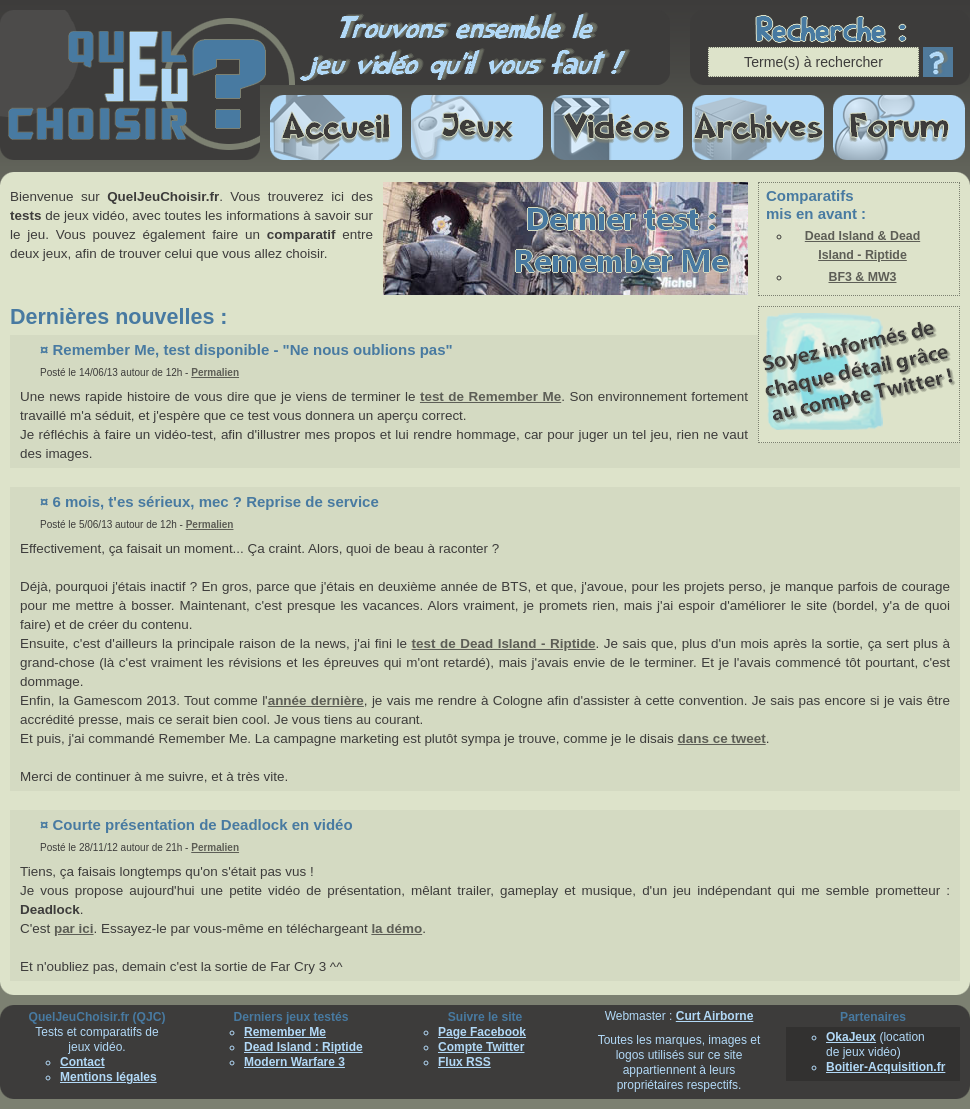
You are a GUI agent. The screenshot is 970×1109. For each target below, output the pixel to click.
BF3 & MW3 (863, 277)
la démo (396, 928)
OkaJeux (851, 1037)
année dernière (316, 700)
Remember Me (285, 1032)
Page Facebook (482, 1032)
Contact (82, 1062)
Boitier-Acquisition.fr (885, 1067)
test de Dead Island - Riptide (504, 643)
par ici (74, 928)
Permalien (215, 372)
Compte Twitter (481, 1047)
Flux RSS (464, 1062)
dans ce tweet (722, 738)
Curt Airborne (715, 1016)
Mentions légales (108, 1077)
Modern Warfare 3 (294, 1062)
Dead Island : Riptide (303, 1047)
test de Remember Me (490, 396)
